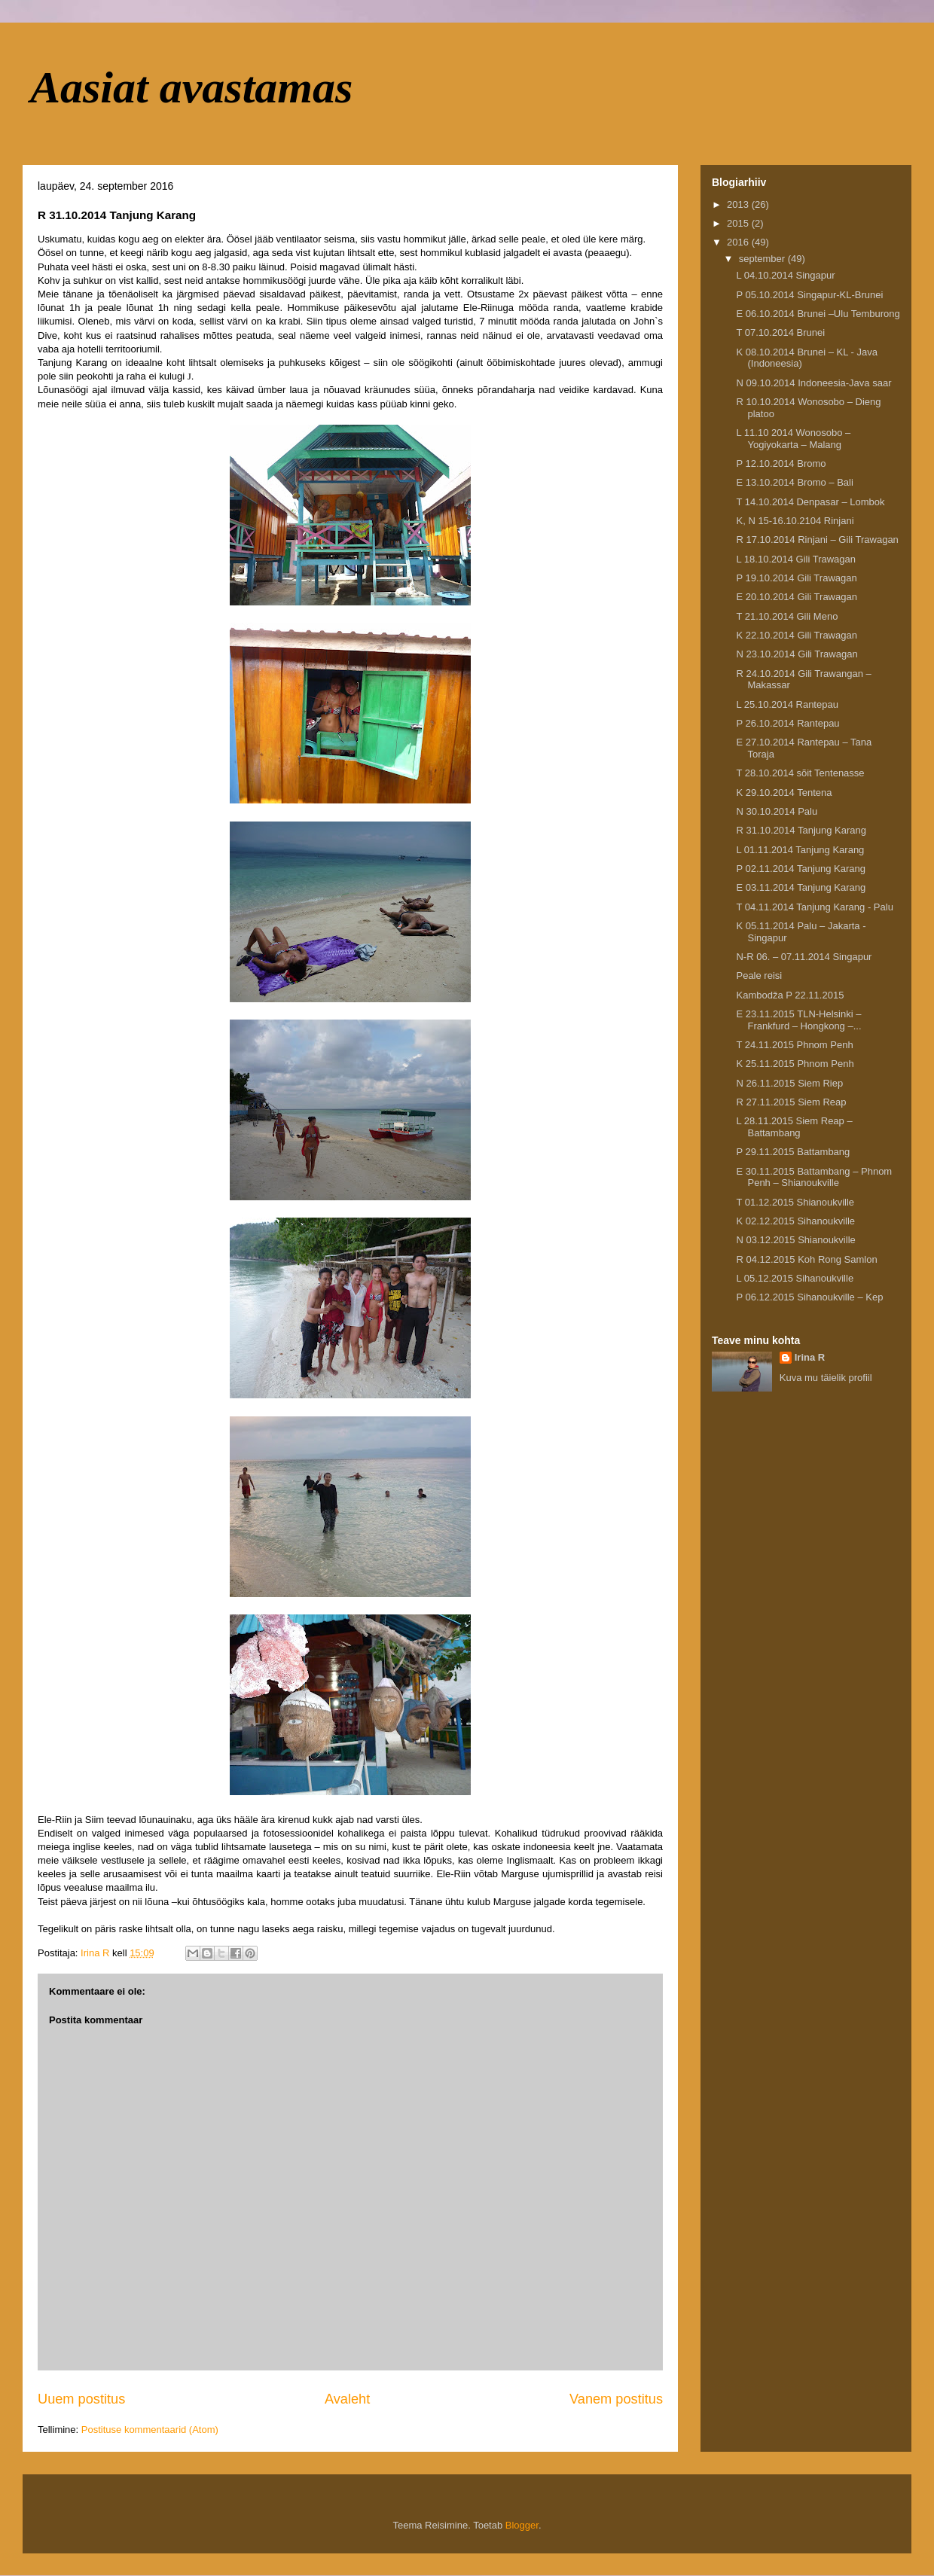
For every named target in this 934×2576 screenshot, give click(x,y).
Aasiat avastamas (191, 87)
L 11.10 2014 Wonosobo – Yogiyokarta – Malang (793, 438)
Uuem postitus (81, 2399)
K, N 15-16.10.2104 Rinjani (794, 520)
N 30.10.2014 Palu (776, 811)
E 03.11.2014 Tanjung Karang (800, 887)
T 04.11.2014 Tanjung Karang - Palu (814, 907)
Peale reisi (759, 975)
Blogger (522, 2525)
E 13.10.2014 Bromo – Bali (794, 482)
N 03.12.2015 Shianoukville (795, 1239)
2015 (739, 223)
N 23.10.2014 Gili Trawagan (796, 654)
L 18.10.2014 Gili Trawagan (796, 559)
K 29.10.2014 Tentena (784, 792)
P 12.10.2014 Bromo (781, 463)
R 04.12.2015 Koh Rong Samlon (806, 1259)
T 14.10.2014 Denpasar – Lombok (810, 502)
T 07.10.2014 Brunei (780, 332)
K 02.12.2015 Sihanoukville (795, 1221)
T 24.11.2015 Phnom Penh (794, 1044)
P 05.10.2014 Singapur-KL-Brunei (809, 294)
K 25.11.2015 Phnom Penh (794, 1063)
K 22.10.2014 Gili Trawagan (796, 635)
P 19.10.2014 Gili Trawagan (796, 578)
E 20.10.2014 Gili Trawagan (796, 596)
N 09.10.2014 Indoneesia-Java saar (813, 383)
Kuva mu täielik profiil (826, 1377)
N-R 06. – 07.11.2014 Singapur (803, 956)
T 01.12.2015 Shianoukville (795, 1202)
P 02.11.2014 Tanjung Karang (800, 868)
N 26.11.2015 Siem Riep (789, 1083)
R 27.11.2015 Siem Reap (791, 1102)
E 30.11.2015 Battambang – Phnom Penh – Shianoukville (814, 1177)
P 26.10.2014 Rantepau (787, 723)
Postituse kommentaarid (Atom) (149, 2429)
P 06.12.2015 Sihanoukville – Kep (809, 1297)
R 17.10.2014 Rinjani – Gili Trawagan (817, 539)
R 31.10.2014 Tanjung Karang (801, 830)
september (763, 258)
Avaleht (347, 2399)
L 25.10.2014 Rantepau (787, 704)
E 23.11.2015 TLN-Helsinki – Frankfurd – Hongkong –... (798, 1020)
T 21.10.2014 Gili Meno (787, 616)
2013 (739, 204)
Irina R (810, 1357)
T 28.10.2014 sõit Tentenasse (800, 773)
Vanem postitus (616, 2399)
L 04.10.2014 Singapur (785, 275)
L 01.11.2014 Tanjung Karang (800, 849)
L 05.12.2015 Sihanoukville (794, 1278)
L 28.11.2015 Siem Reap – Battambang (794, 1127)
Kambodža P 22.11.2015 (790, 995)
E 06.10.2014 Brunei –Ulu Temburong (817, 313)
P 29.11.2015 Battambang (793, 1151)
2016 (739, 242)
